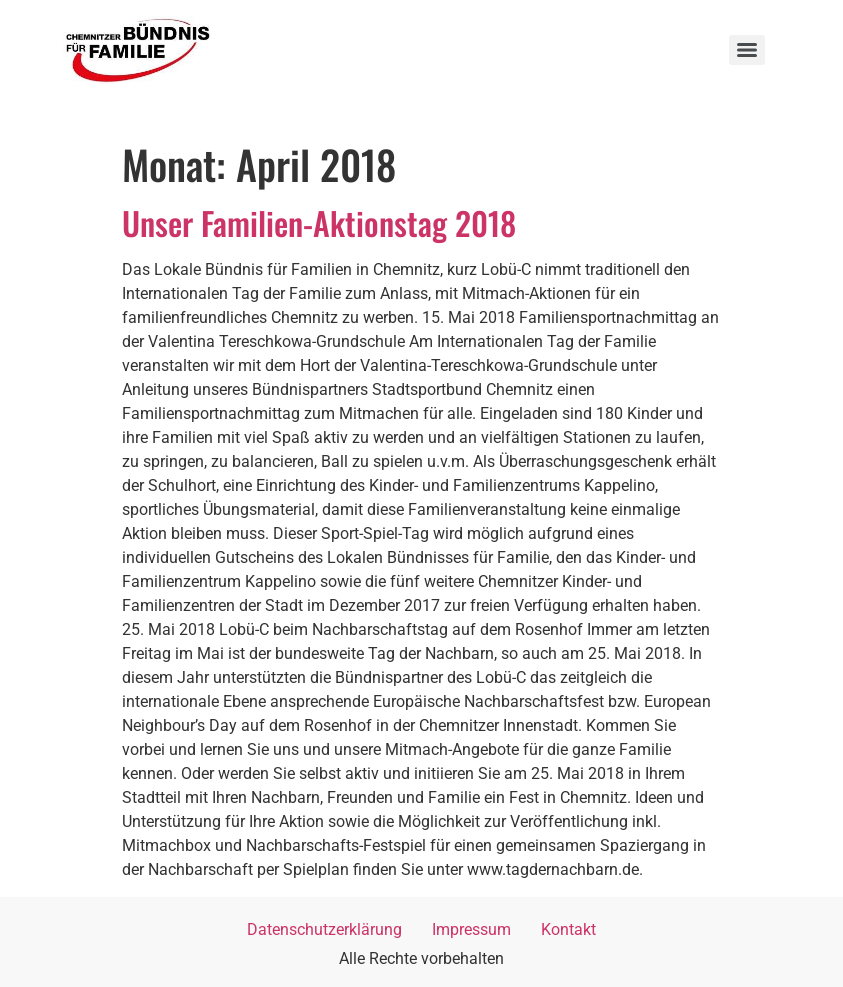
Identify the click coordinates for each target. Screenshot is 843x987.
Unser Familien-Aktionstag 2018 (319, 222)
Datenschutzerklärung (324, 929)
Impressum (471, 929)
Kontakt (568, 929)
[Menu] (747, 50)
